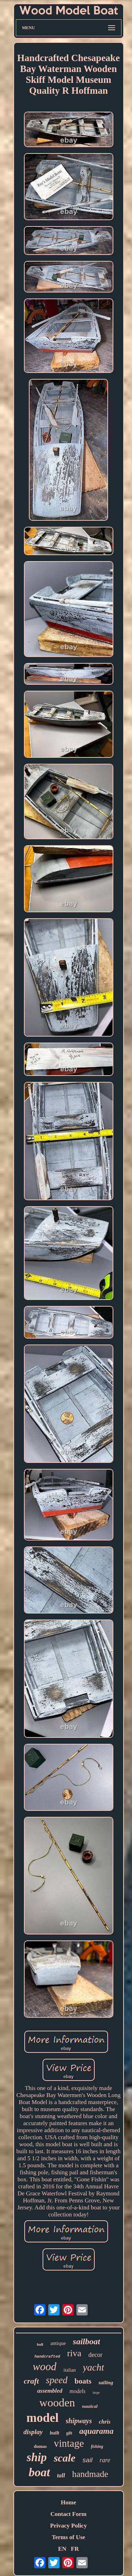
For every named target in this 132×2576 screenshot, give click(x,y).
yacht (93, 2367)
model (42, 2418)
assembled (50, 2390)
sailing (106, 2382)
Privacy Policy (68, 2525)
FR (75, 2548)
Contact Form (68, 2514)
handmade (90, 2474)
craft (31, 2381)
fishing (97, 2446)
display (33, 2432)
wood (44, 2366)
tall (61, 2475)
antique (58, 2343)
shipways (79, 2421)
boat (39, 2472)
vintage (69, 2443)
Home (68, 2502)
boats (83, 2381)
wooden (57, 2402)
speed (56, 2380)
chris (105, 2422)
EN (62, 2548)
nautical (90, 2406)
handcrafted (47, 2356)
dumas (40, 2446)
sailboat (86, 2341)
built (54, 2433)
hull (40, 2344)
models (77, 2391)
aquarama (96, 2431)
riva (74, 2353)
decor (95, 2354)
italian (69, 2370)
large (96, 2392)
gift (69, 2433)
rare (105, 2460)
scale (65, 2458)
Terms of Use (68, 2537)
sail (87, 2460)
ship (37, 2457)
